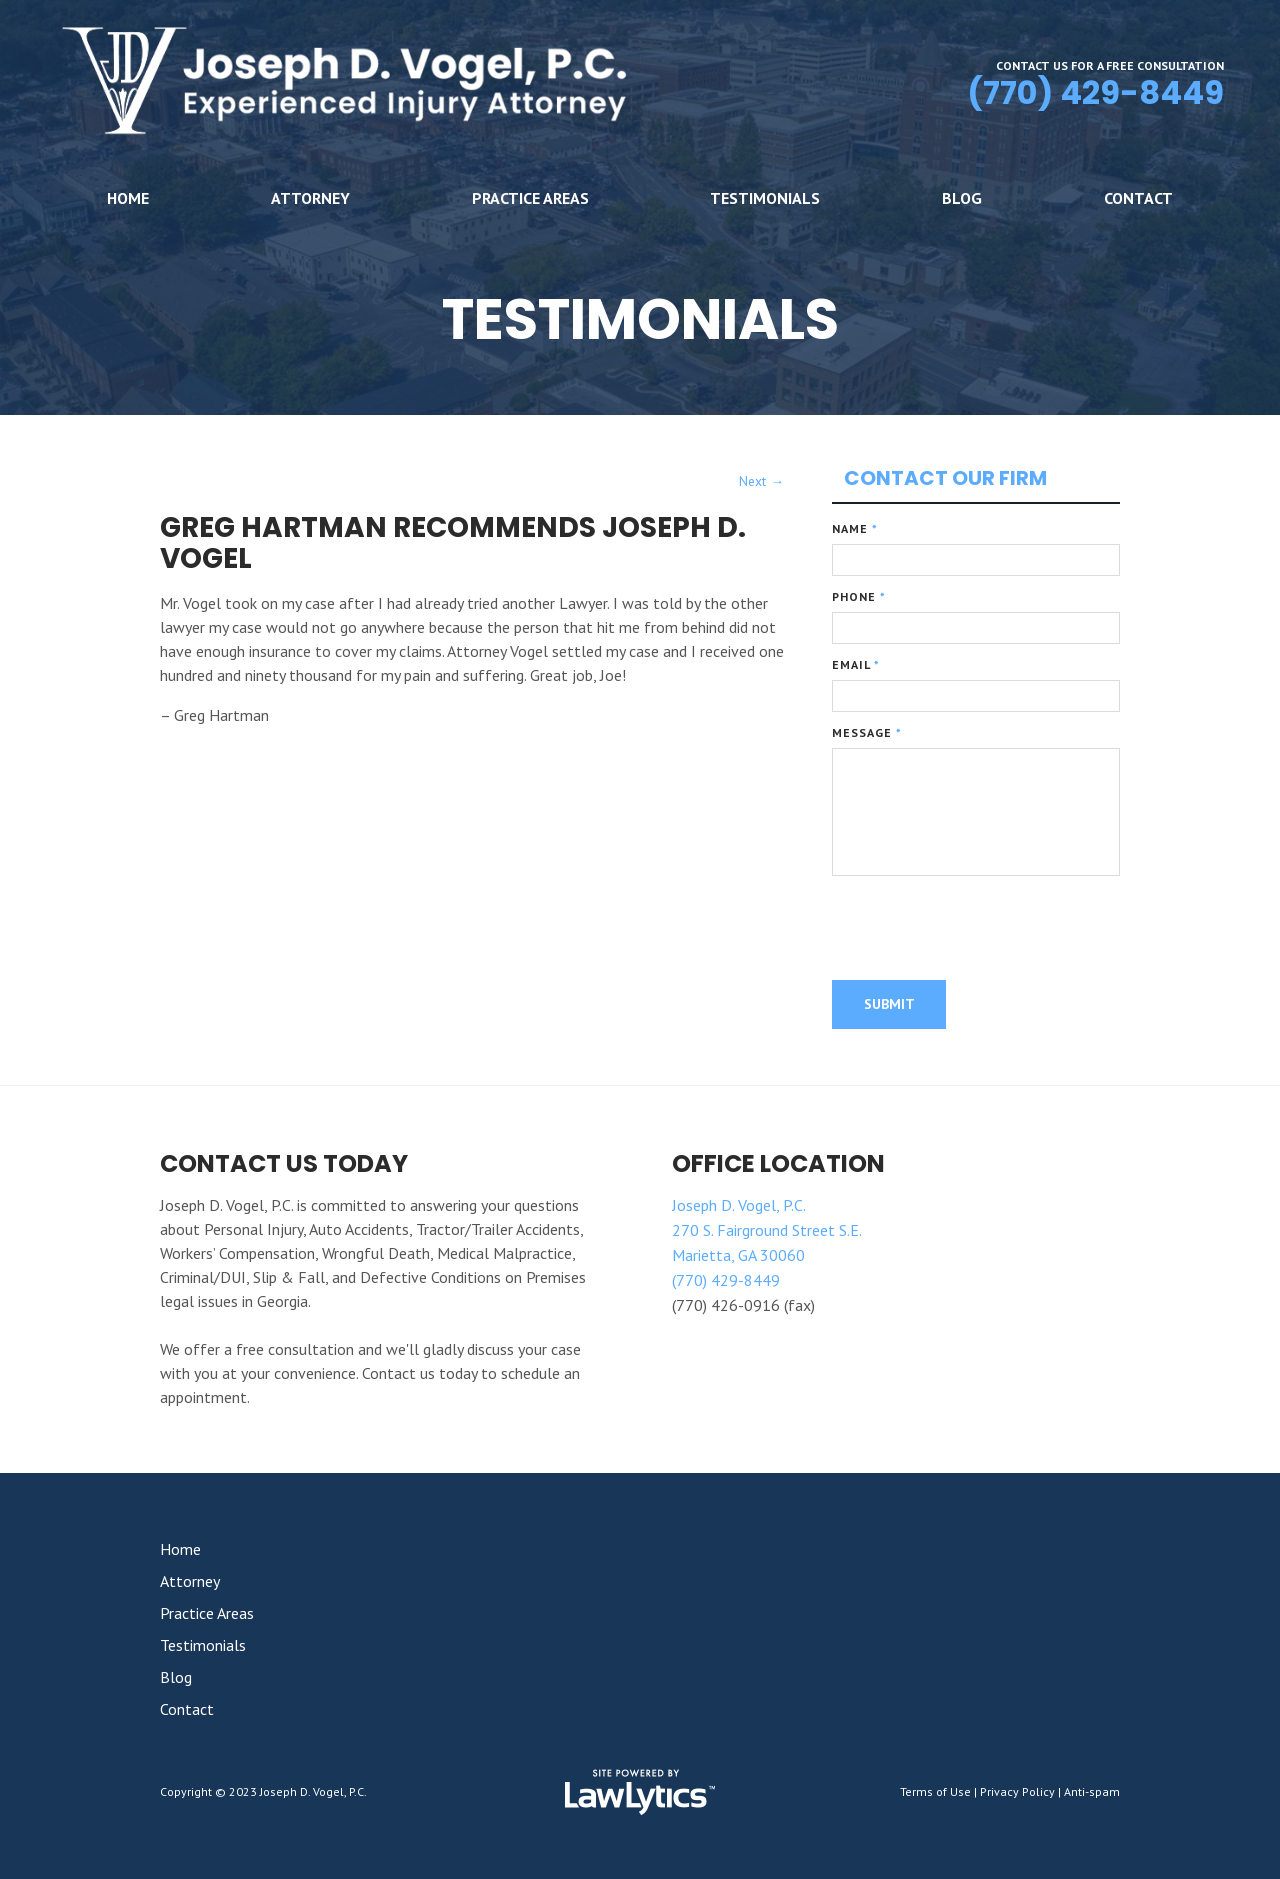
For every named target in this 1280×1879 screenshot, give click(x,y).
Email (856, 664)
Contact (1138, 198)
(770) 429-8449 (1095, 92)
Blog (962, 198)
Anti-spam (1092, 1791)
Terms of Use (935, 1791)
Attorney (310, 198)
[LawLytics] (640, 1792)
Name (855, 528)
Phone (859, 596)
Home (128, 198)
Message (867, 732)
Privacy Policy (1017, 1791)
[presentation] (984, 941)
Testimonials (765, 198)
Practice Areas (530, 198)
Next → (761, 481)
